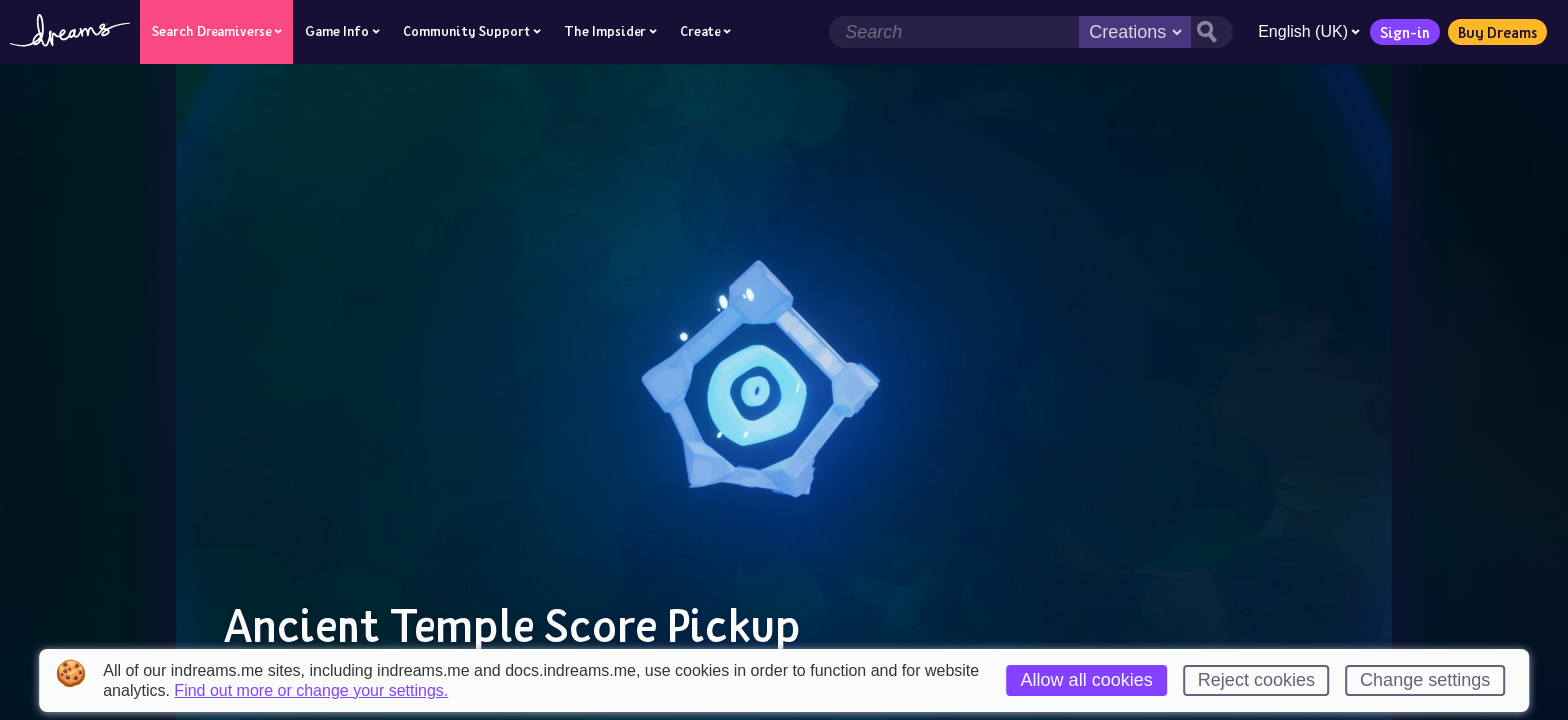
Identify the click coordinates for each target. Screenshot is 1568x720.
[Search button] (1212, 32)
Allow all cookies (1087, 680)
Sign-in (1405, 32)
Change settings (1425, 680)
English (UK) (1309, 31)
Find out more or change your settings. (311, 691)
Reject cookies (1256, 680)
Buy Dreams (1497, 32)
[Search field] (954, 32)
